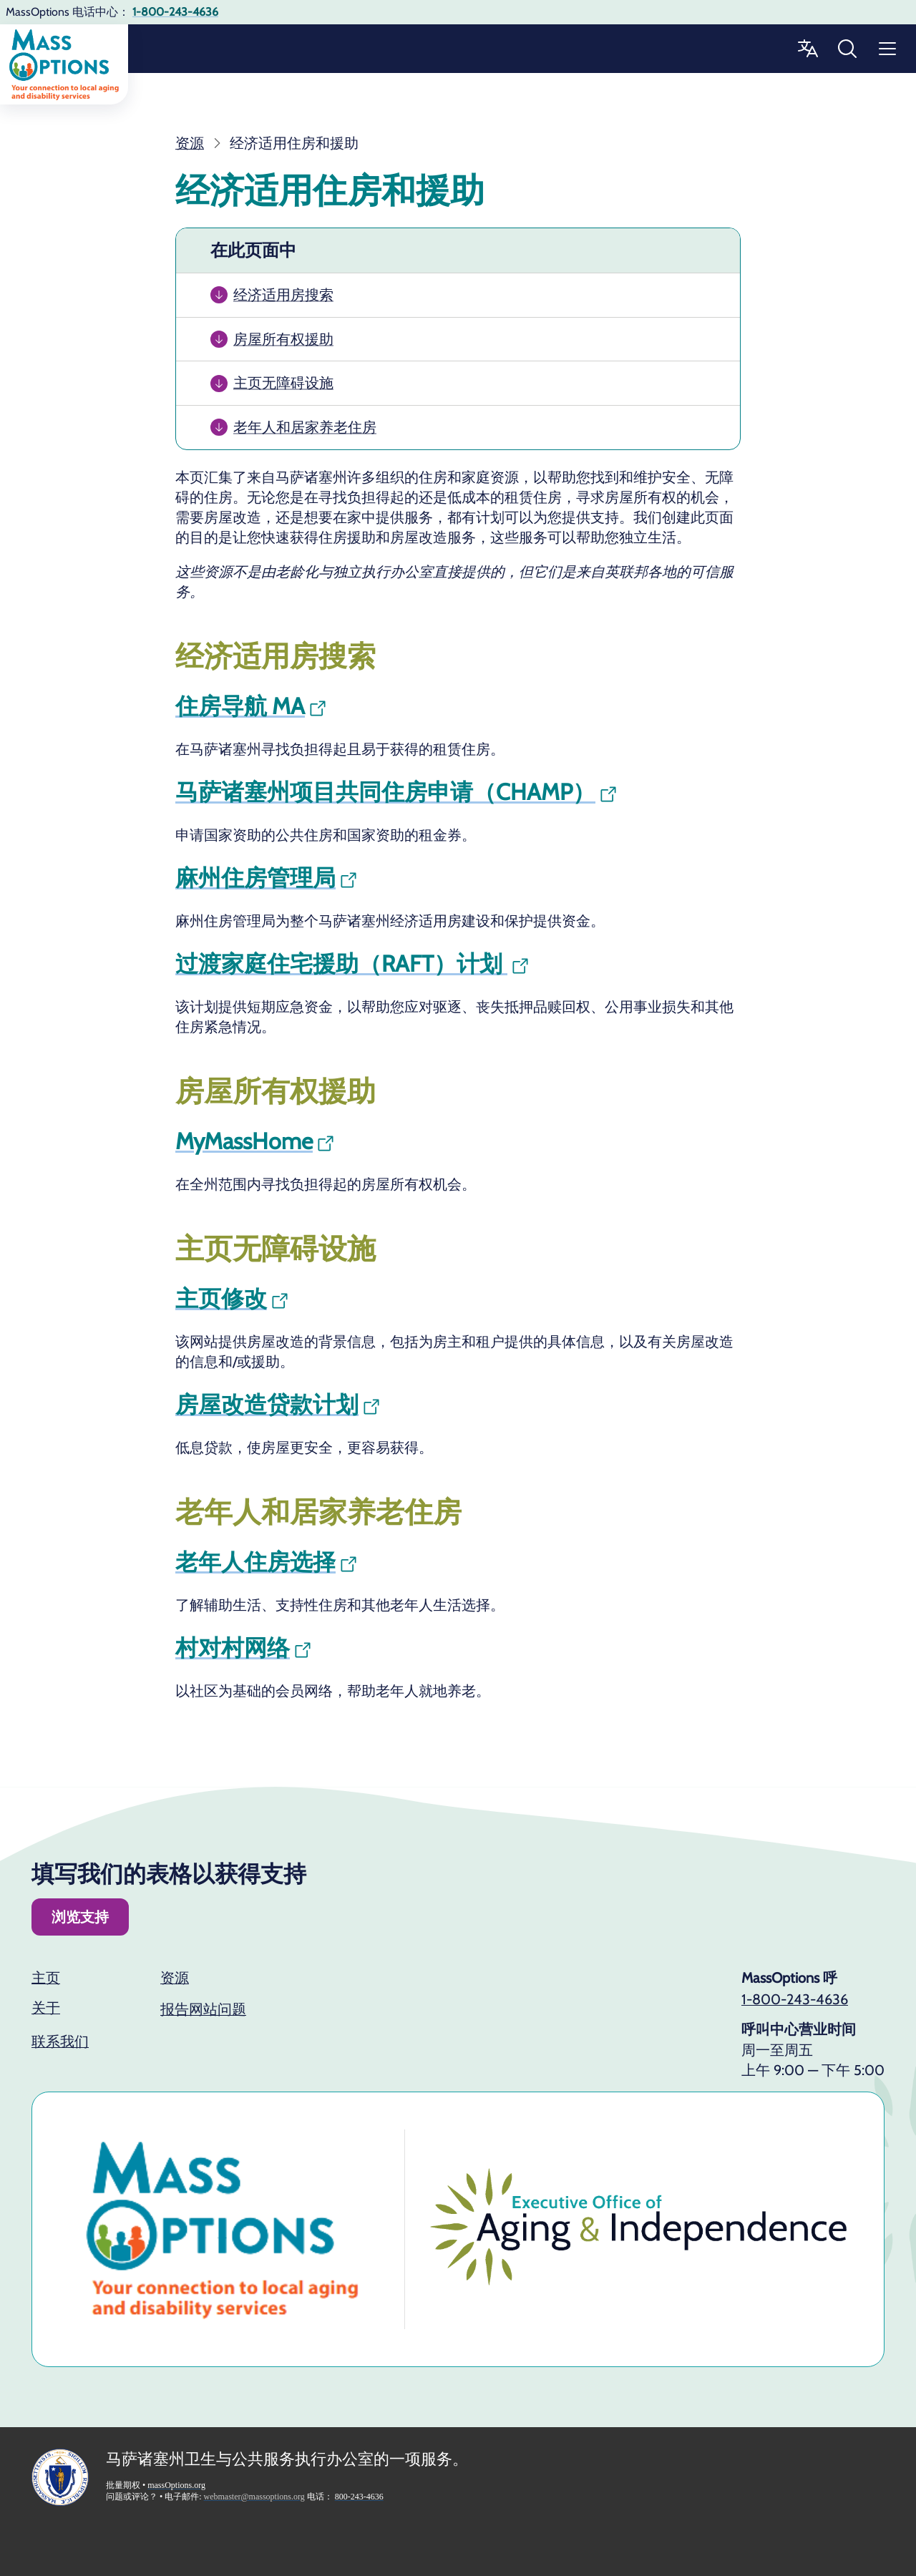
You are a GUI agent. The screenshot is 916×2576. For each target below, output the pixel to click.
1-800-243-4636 (794, 1999)
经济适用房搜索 (283, 294)
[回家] (64, 64)
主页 (45, 1977)
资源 (174, 1977)
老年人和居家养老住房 (304, 427)
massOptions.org (176, 2485)
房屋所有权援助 (283, 339)
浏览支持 (80, 1917)
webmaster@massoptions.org (254, 2497)
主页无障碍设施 (283, 382)
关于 (45, 2007)
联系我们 (60, 2041)
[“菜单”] (887, 48)
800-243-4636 (359, 2497)
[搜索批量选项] (847, 48)
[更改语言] (807, 48)
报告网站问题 (203, 2009)
